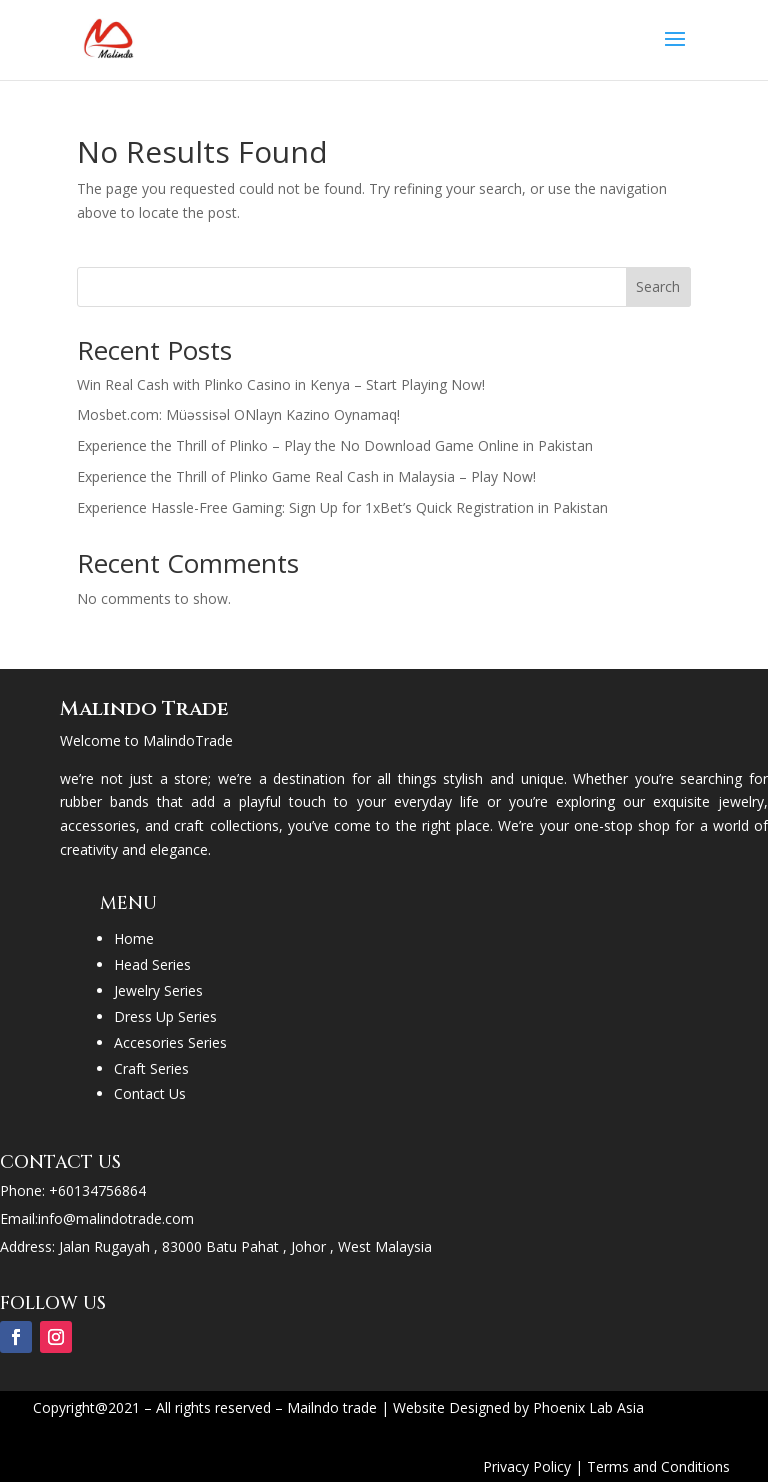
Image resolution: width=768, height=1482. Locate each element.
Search (658, 286)
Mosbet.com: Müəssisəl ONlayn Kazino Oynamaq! (238, 414)
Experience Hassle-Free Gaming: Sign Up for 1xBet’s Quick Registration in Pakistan (342, 507)
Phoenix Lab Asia (588, 1407)
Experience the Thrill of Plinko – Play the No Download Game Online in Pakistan (335, 445)
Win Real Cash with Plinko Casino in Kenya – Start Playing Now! (281, 384)
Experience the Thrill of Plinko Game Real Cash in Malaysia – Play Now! (306, 476)
